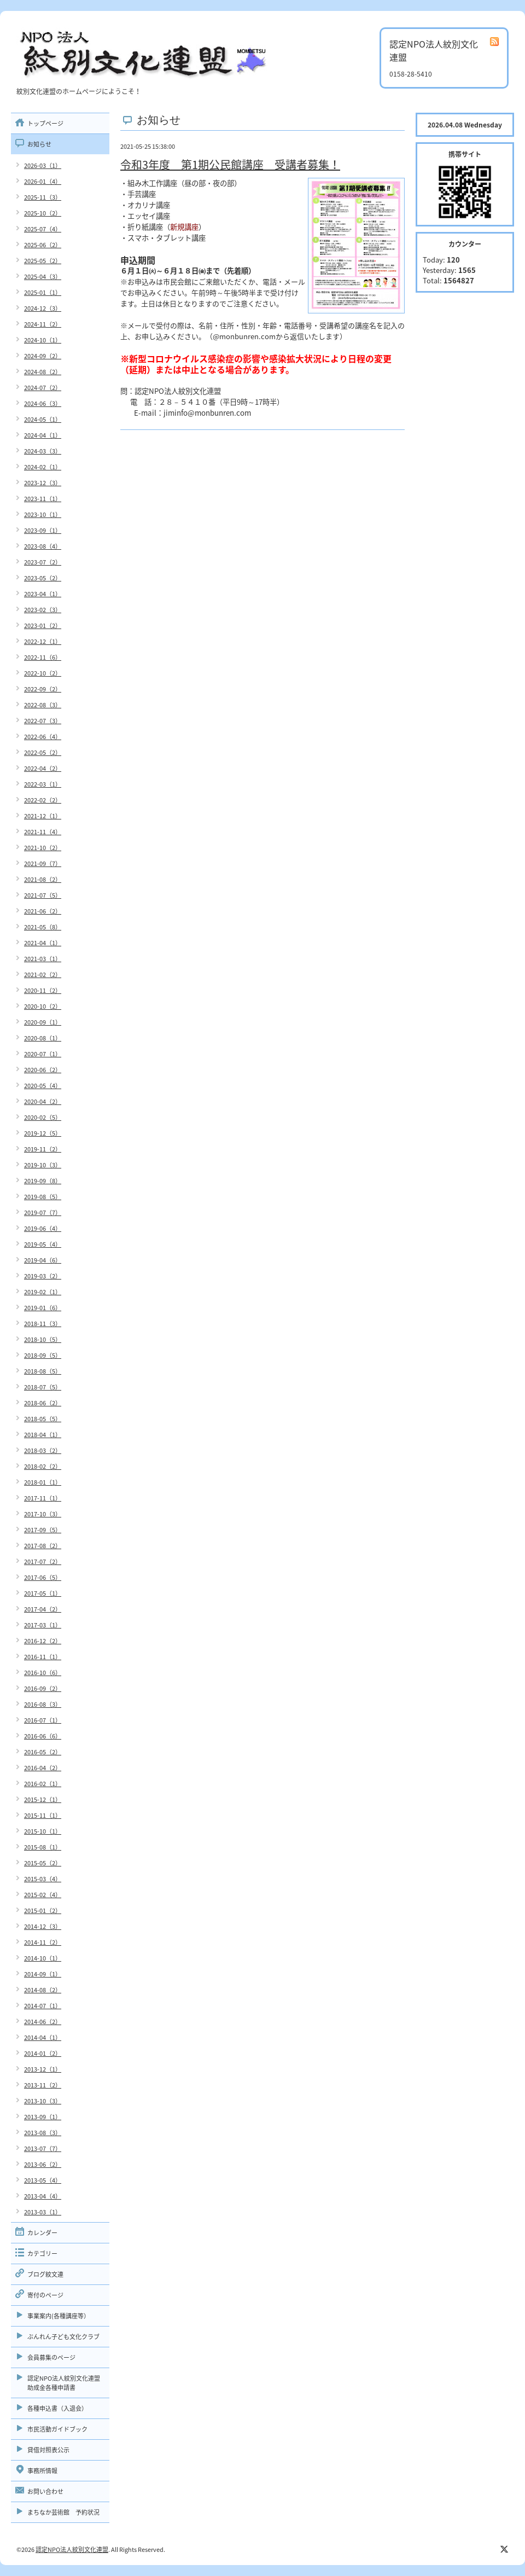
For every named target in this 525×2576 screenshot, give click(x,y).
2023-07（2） (42, 562)
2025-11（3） (42, 197)
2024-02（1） (42, 467)
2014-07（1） (42, 2005)
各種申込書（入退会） (57, 2408)
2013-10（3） (42, 2101)
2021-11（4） (42, 831)
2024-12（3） (42, 308)
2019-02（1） (42, 1291)
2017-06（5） (42, 1577)
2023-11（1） (42, 498)
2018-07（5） (42, 1387)
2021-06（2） (42, 911)
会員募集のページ (51, 2357)
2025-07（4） (42, 229)
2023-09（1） (42, 530)
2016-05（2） (42, 1752)
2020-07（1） (42, 1054)
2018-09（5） (42, 1355)
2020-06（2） (42, 1069)
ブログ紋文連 (45, 2274)
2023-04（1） (42, 593)
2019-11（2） (42, 1149)
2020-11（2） (42, 990)
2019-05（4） (42, 1244)
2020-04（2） (42, 1101)
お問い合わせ (45, 2491)
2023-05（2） (42, 578)
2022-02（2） (42, 800)
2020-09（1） (42, 1022)
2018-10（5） (42, 1339)
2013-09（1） (42, 2116)
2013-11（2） (42, 2085)
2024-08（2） (42, 371)
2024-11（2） (42, 324)
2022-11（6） (42, 657)
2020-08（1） (42, 1038)
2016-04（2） (42, 1767)
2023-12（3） (42, 482)
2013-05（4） (42, 2180)
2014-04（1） (42, 2037)
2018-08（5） (42, 1371)
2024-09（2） (42, 355)
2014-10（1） (42, 1958)
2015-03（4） (42, 1878)
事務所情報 (42, 2470)
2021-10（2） (42, 847)
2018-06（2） (42, 1403)
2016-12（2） (42, 1640)
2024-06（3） (42, 403)
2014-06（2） (42, 2021)
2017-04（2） (42, 1609)
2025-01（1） (42, 292)
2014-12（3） (42, 1926)
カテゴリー (42, 2253)
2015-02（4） (42, 1894)
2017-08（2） (42, 1545)
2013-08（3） (42, 2132)
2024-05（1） (42, 419)
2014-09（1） (42, 1974)
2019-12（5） (42, 1133)
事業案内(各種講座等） (58, 2316)
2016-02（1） (42, 1783)
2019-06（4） (42, 1228)
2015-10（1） (42, 1831)
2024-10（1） (42, 340)
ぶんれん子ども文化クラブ (63, 2336)
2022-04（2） (42, 768)
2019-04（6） (42, 1260)
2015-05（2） (42, 1863)
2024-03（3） (42, 451)
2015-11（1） (42, 1815)
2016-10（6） (42, 1672)
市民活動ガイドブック (57, 2429)
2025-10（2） (42, 213)
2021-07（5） (42, 895)
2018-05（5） (42, 1418)
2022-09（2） (42, 689)
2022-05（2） (42, 752)
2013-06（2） (42, 2164)
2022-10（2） (42, 673)
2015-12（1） (42, 1799)
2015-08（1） (42, 1847)
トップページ (45, 123)
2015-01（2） (42, 1910)
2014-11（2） (42, 1942)
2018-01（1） (42, 1482)
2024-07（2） (42, 387)
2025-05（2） (42, 260)
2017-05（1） (42, 1593)
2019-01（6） (42, 1307)
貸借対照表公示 (48, 2450)
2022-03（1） (42, 784)
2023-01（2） (42, 625)
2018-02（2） (42, 1466)
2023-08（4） (42, 546)
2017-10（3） (42, 1514)
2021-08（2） (42, 879)
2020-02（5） (42, 1117)
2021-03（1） (42, 958)
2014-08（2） (42, 1989)
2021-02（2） (42, 974)
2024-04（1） (42, 435)
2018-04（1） (42, 1434)
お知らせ (39, 144)
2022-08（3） (42, 705)
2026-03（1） (42, 165)
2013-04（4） (42, 2196)
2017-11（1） (42, 1498)
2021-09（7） (42, 863)
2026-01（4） (42, 181)
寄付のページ (45, 2295)
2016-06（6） (42, 1736)
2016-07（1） (42, 1720)
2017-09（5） (42, 1529)
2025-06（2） (42, 244)
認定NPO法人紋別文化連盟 (72, 2549)
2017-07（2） (42, 1561)
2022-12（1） (42, 641)
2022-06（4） (42, 736)
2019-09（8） (42, 1180)
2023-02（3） (42, 609)
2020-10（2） (42, 1006)
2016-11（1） (42, 1656)
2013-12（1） (42, 2069)
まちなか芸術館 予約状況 (63, 2512)
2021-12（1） (42, 816)
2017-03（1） (42, 1625)
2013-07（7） (42, 2148)
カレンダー (42, 2232)
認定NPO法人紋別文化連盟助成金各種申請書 (63, 2383)
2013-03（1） (42, 2212)
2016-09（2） (42, 1688)
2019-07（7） (42, 1212)
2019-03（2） (42, 1276)
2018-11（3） (42, 1323)
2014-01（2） (42, 2053)
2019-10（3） (42, 1165)
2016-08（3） (42, 1704)
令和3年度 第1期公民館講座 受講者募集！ (230, 164)
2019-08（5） (42, 1196)
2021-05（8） (42, 927)
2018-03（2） (42, 1450)
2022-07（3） (42, 720)
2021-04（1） (42, 942)
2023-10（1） (42, 514)
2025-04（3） (42, 276)
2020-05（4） (42, 1085)
